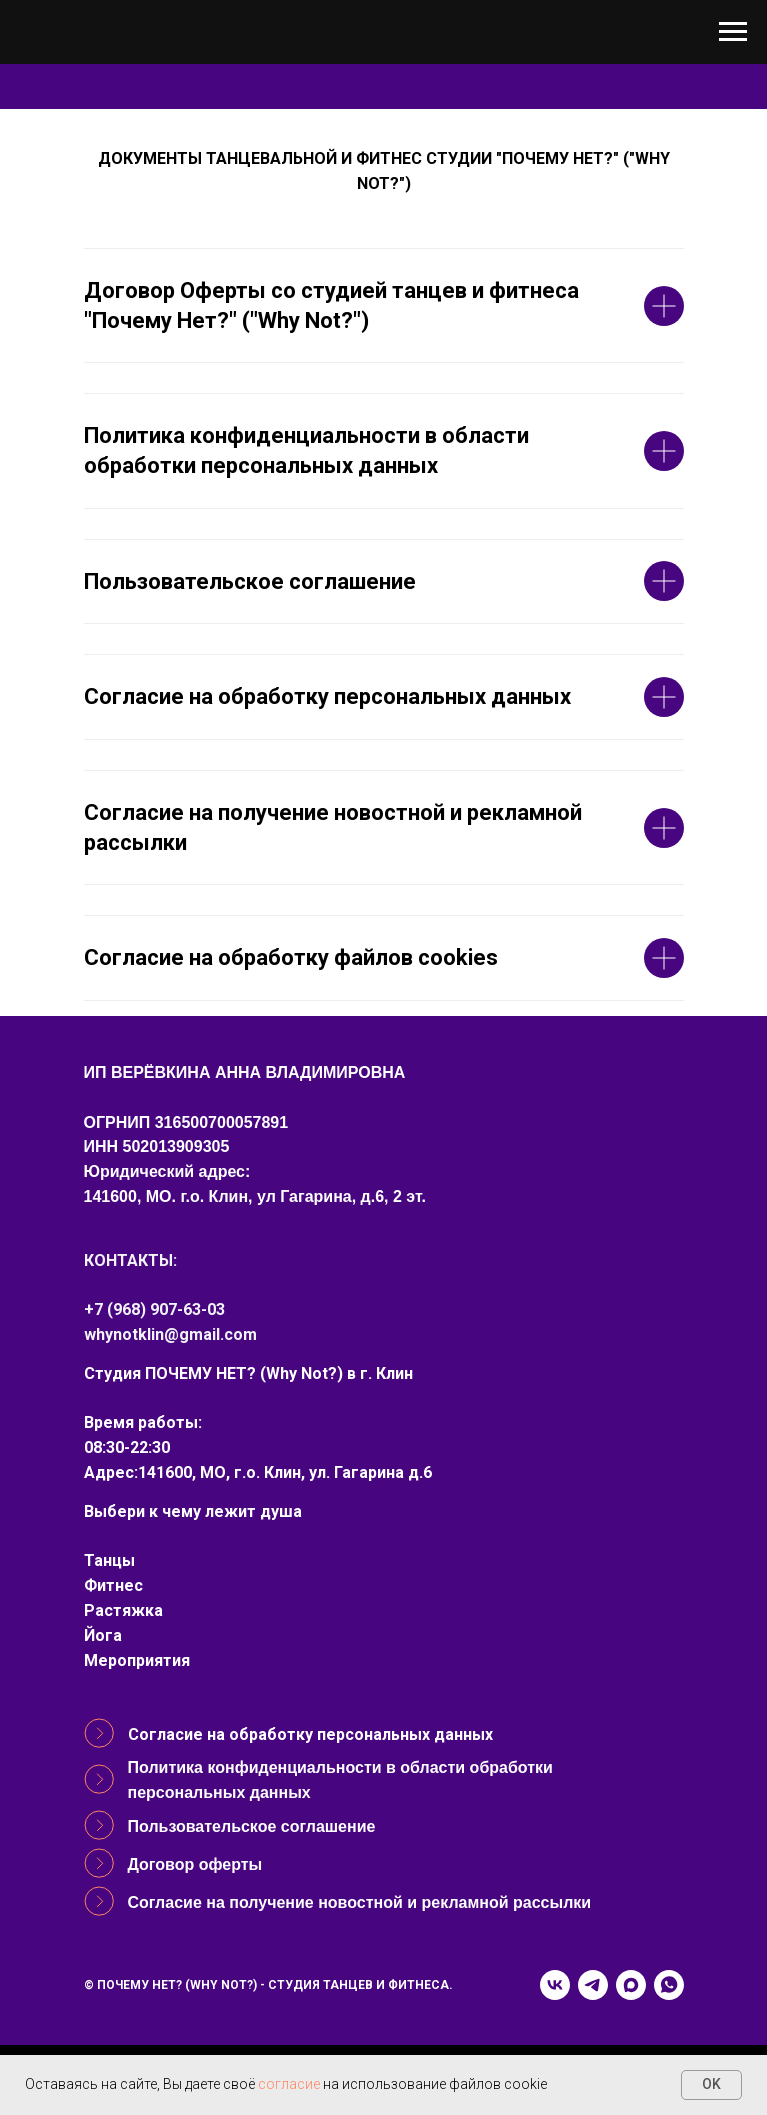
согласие (289, 2084)
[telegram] (593, 1985)
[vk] (555, 1985)
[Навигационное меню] (733, 32)
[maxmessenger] (631, 1985)
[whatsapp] (669, 1985)
